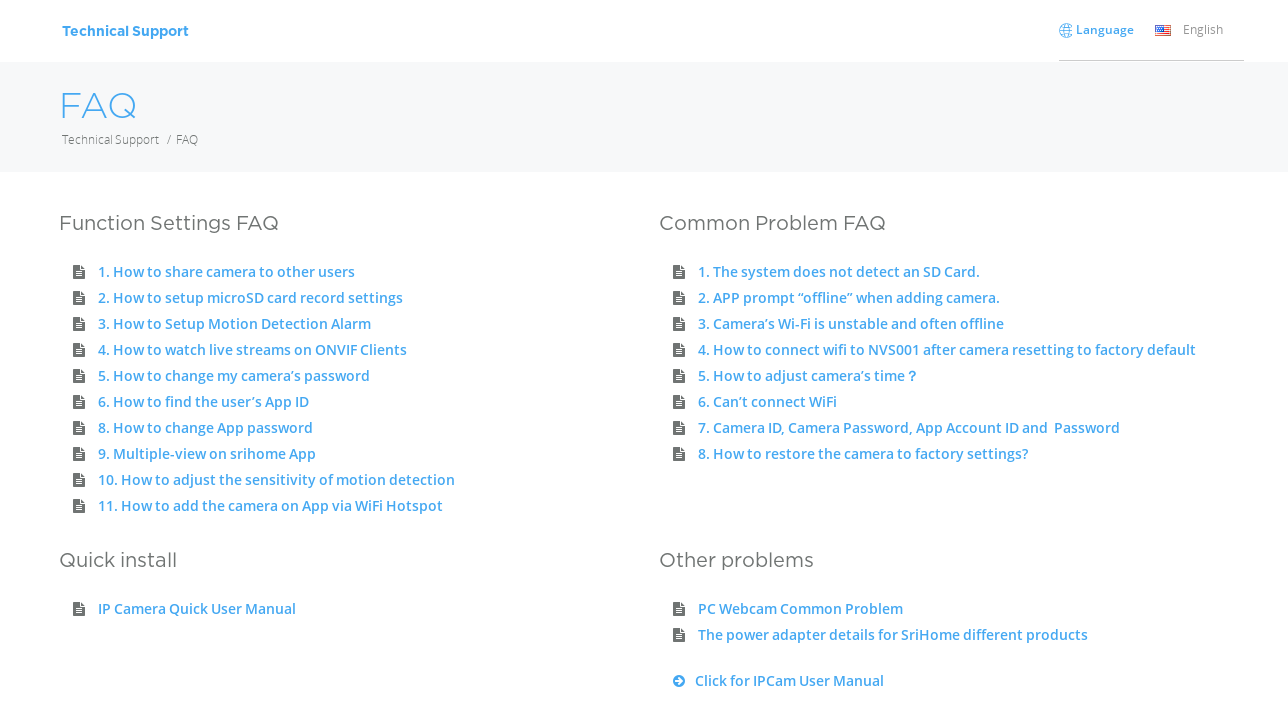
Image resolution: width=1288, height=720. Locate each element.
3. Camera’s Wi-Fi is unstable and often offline (851, 323)
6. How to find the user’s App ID (203, 401)
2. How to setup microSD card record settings (250, 297)
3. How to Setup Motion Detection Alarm (234, 323)
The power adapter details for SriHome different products (893, 634)
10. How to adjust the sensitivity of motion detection (276, 479)
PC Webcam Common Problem (800, 608)
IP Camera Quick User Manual (197, 608)
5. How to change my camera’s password (234, 375)
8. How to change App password (205, 427)
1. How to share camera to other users (226, 271)
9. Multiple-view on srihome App (207, 453)
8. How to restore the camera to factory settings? (863, 453)
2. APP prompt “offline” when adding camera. (849, 297)
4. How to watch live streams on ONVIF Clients (252, 349)
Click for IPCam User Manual (771, 680)
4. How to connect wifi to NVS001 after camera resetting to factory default (947, 349)
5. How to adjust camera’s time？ (808, 375)
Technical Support (110, 139)
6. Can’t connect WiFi (767, 401)
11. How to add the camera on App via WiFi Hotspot (270, 505)
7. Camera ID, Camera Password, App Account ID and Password (909, 427)
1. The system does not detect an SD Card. (839, 271)
